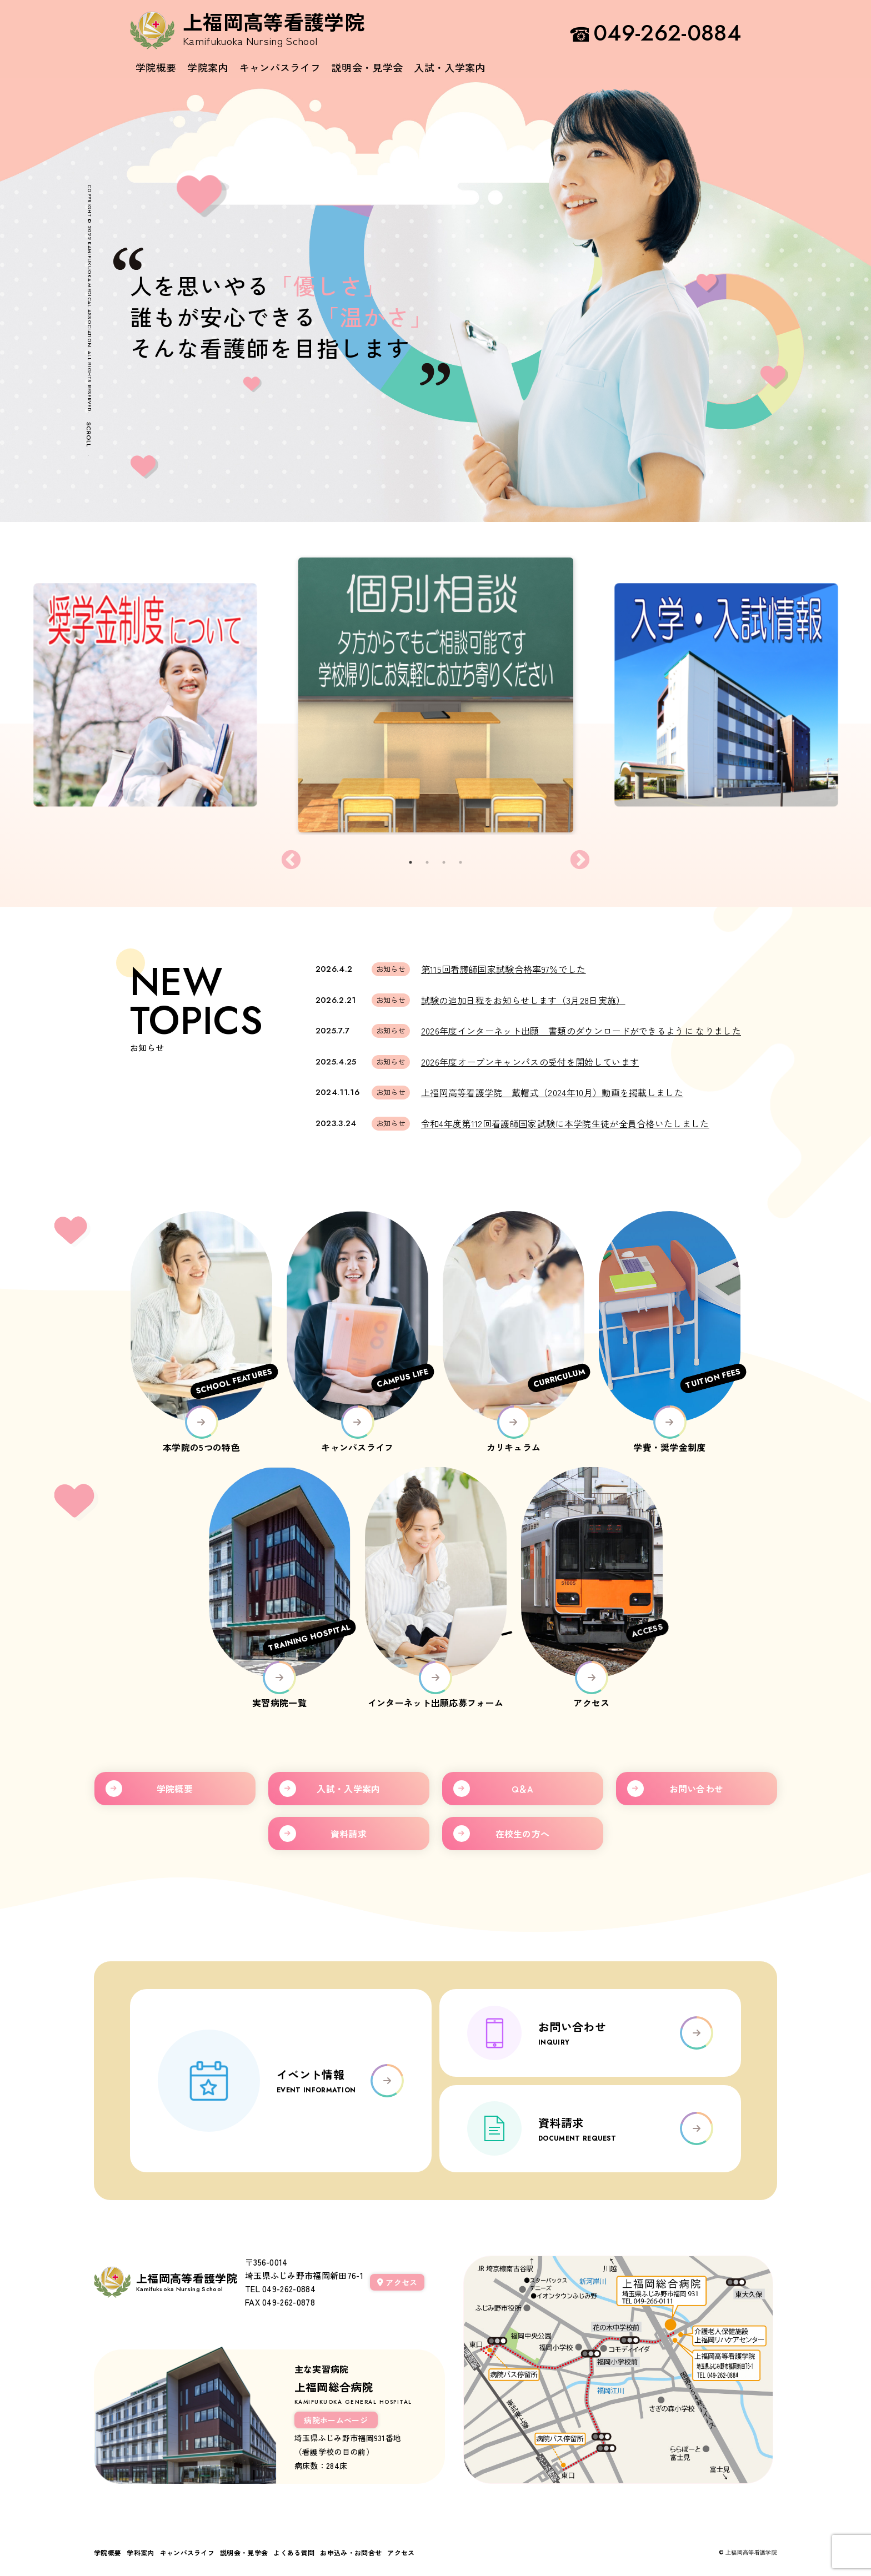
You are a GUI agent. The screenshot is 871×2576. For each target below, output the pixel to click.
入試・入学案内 (449, 67)
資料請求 (349, 1833)
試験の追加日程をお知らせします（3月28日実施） (523, 1000)
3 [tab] (447, 859)
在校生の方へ (522, 1833)
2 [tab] (431, 859)
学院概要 (156, 67)
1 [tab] (414, 859)
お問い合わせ (696, 1788)
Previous (291, 860)
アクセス (397, 2282)
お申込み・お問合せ (351, 2552)
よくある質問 (293, 2552)
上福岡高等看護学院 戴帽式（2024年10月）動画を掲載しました (552, 1092)
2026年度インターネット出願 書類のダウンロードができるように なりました (581, 1030)
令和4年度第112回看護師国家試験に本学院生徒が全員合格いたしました (565, 1123)
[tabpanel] (436, 695)
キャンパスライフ (280, 67)
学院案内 (207, 67)
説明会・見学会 (367, 67)
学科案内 (140, 2552)
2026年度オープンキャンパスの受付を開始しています (530, 1061)
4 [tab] (464, 859)
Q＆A (523, 1788)
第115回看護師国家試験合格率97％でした (503, 969)
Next (579, 860)
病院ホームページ (336, 2420)
